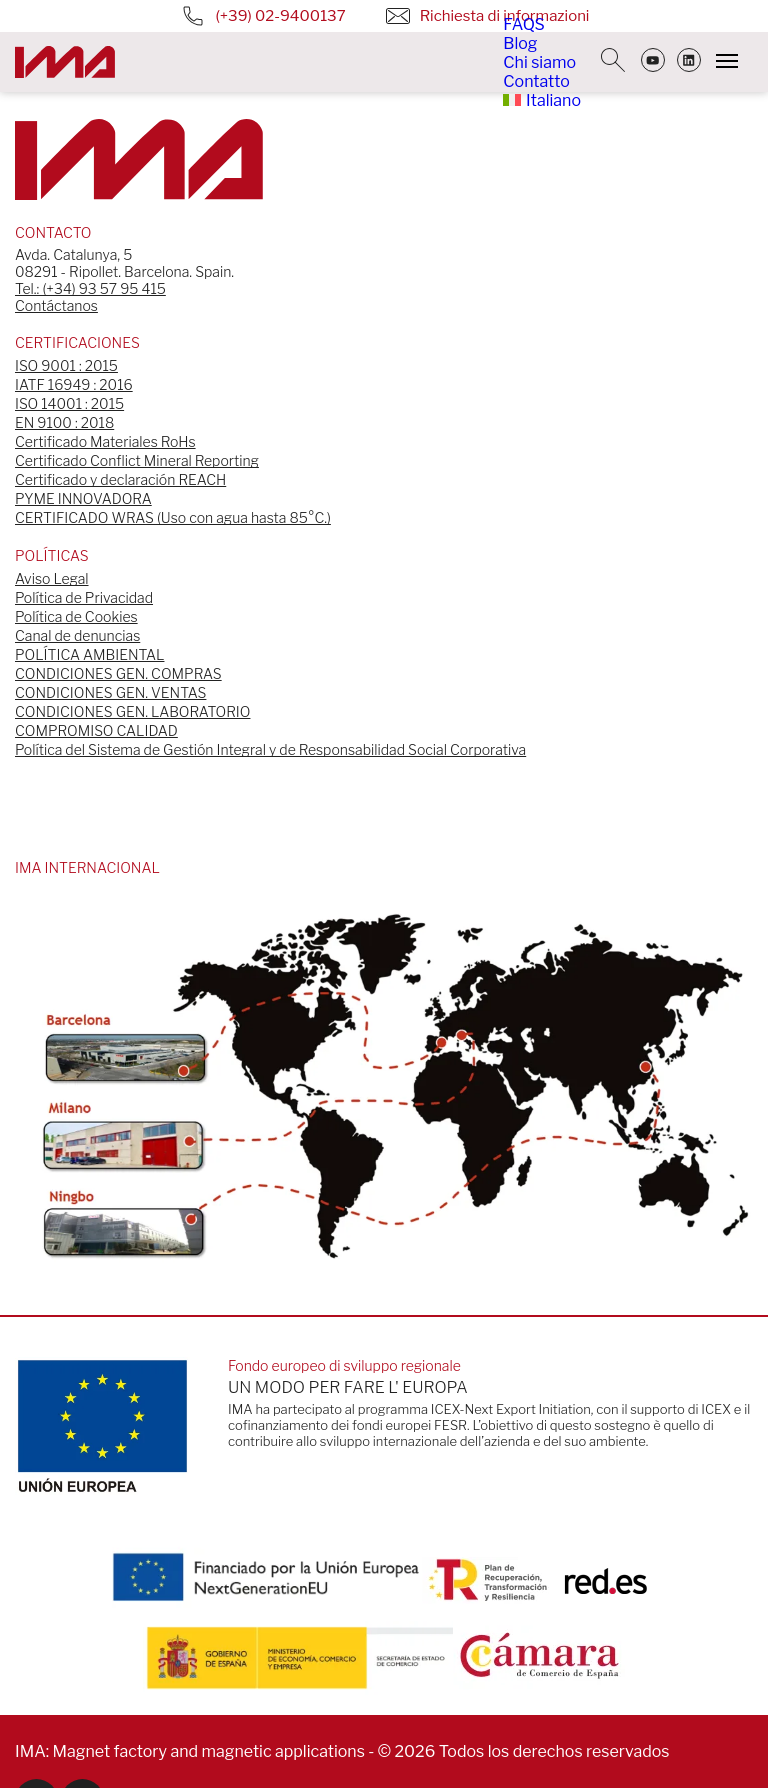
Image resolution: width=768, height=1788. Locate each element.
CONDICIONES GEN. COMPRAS (118, 673)
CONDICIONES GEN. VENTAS (110, 692)
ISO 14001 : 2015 (69, 403)
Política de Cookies (76, 616)
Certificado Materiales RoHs (105, 441)
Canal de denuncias (77, 635)
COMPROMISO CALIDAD (96, 730)
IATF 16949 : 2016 (74, 384)
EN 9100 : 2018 (64, 422)
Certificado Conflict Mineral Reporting (137, 460)
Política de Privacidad (84, 597)
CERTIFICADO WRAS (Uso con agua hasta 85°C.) (173, 517)
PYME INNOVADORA (83, 498)
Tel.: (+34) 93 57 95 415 (90, 288)
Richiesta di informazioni (471, 16)
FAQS (524, 24)
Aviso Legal (52, 578)
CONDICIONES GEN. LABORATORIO (132, 711)
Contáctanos (56, 305)
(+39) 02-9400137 (247, 16)
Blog (520, 43)
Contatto (536, 81)
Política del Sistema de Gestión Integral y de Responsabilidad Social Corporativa (270, 749)
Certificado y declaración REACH (120, 479)
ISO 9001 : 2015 (66, 365)
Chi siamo (539, 62)
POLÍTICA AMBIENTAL (89, 654)
